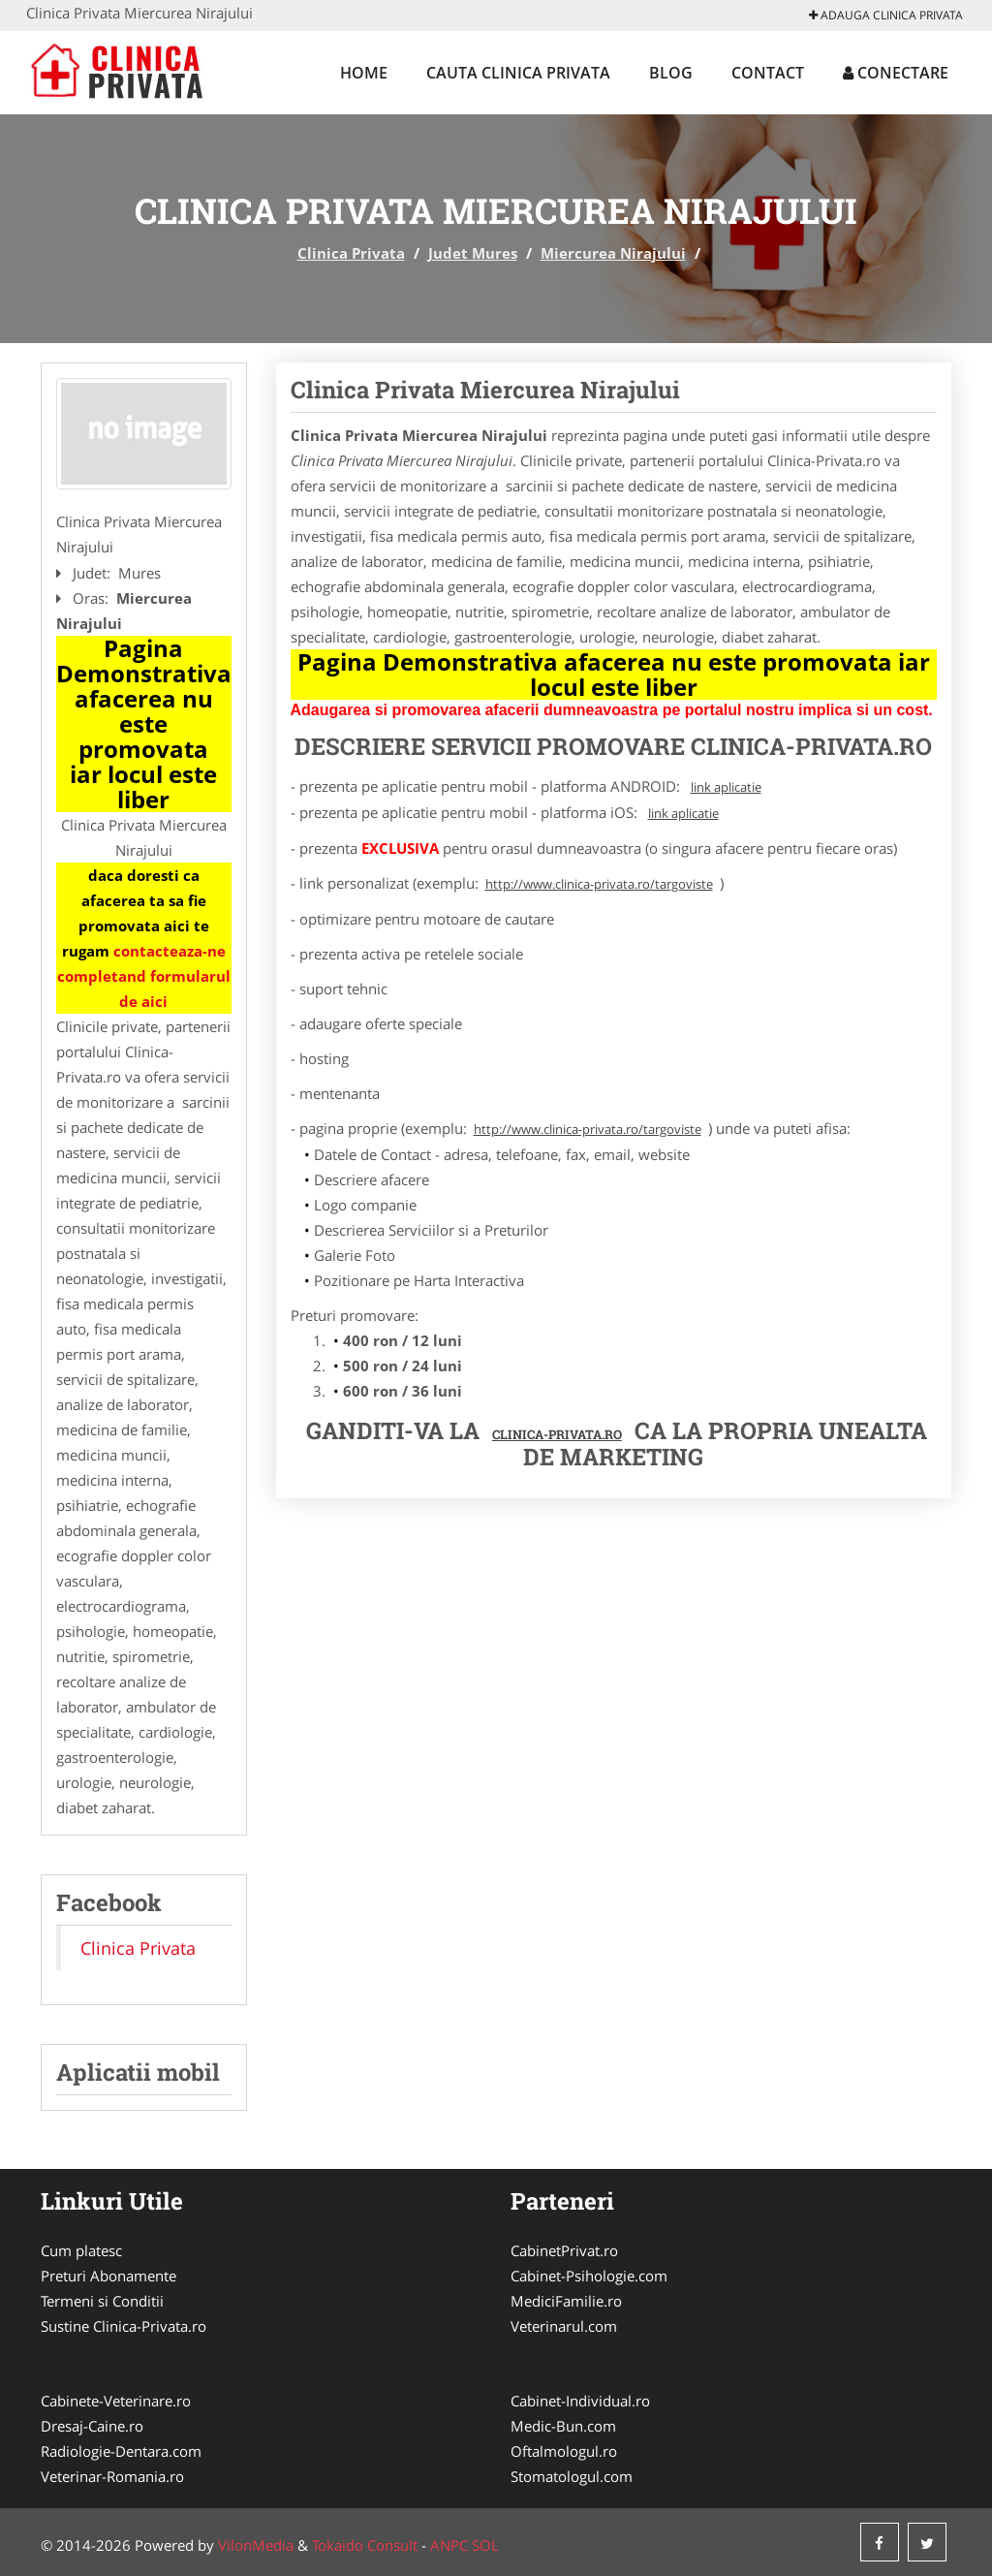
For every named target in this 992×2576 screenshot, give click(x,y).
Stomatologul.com (572, 2476)
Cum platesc (81, 2250)
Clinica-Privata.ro (557, 1434)
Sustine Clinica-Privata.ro (123, 2326)
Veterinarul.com (564, 2326)
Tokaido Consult (365, 2545)
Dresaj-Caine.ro (92, 2425)
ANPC (449, 2545)
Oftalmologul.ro (564, 2451)
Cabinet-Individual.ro (580, 2400)
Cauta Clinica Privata (518, 72)
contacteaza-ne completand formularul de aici (144, 976)
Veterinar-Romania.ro (112, 2476)
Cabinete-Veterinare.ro (116, 2400)
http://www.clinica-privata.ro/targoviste (599, 884)
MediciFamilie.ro (566, 2300)
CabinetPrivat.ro (564, 2250)
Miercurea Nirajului (613, 253)
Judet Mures (472, 253)
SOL (485, 2545)
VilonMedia (256, 2545)
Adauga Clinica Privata (886, 15)
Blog (671, 72)
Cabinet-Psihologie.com (589, 2275)
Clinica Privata (351, 253)
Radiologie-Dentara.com (121, 2451)
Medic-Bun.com (563, 2425)
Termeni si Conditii (102, 2300)
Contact (767, 72)
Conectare (895, 72)
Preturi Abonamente (108, 2275)
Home (364, 72)
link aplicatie (726, 787)
